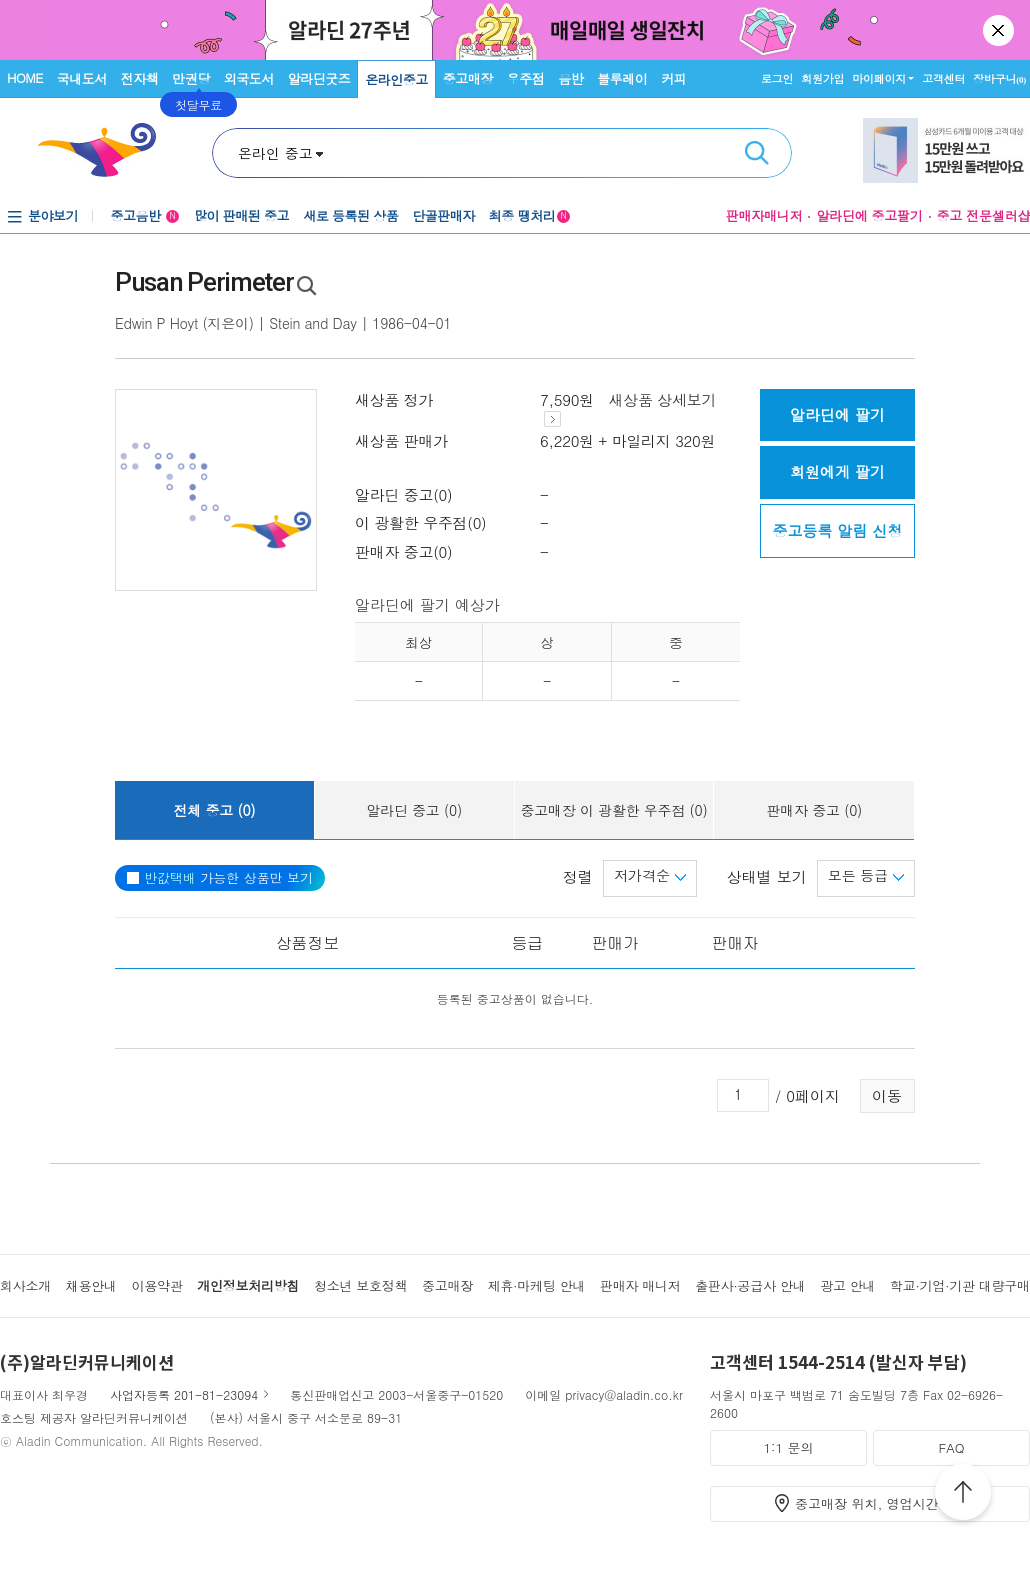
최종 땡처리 (529, 215)
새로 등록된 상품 (350, 215)
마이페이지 (879, 78)
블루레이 (622, 78)
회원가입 (822, 78)
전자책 (140, 78)
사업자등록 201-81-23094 (184, 1394)
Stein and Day (313, 323)
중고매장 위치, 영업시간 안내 (882, 1503)
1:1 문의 (789, 1447)
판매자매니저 (764, 215)
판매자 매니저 (640, 1285)
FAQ (951, 1447)
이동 (887, 1095)
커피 (673, 78)
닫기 (1000, 30)
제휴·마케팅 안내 (537, 1285)
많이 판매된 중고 (241, 215)
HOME (25, 77)
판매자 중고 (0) (814, 810)
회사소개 (25, 1285)
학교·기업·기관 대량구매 (960, 1285)
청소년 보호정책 (360, 1285)
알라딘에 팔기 (837, 414)
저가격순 (650, 875)
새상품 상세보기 (630, 408)
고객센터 (943, 78)
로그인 (777, 78)
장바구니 (999, 78)
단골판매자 (443, 215)
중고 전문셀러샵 (983, 215)
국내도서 (82, 78)
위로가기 (963, 1495)
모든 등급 (866, 875)
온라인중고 (396, 79)
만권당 (191, 78)
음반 (570, 78)
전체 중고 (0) (214, 810)
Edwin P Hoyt (156, 323)
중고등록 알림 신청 (837, 530)
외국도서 (249, 78)
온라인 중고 (275, 153)
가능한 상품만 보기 (220, 877)
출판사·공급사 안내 (750, 1285)
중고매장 (468, 78)
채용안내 (91, 1285)
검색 (757, 153)
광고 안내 (847, 1285)
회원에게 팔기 (837, 471)
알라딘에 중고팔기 (869, 215)
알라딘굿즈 (319, 78)
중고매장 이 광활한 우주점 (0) (613, 810)
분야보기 (53, 215)
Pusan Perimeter (204, 282)
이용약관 (156, 1285)
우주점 (526, 78)
